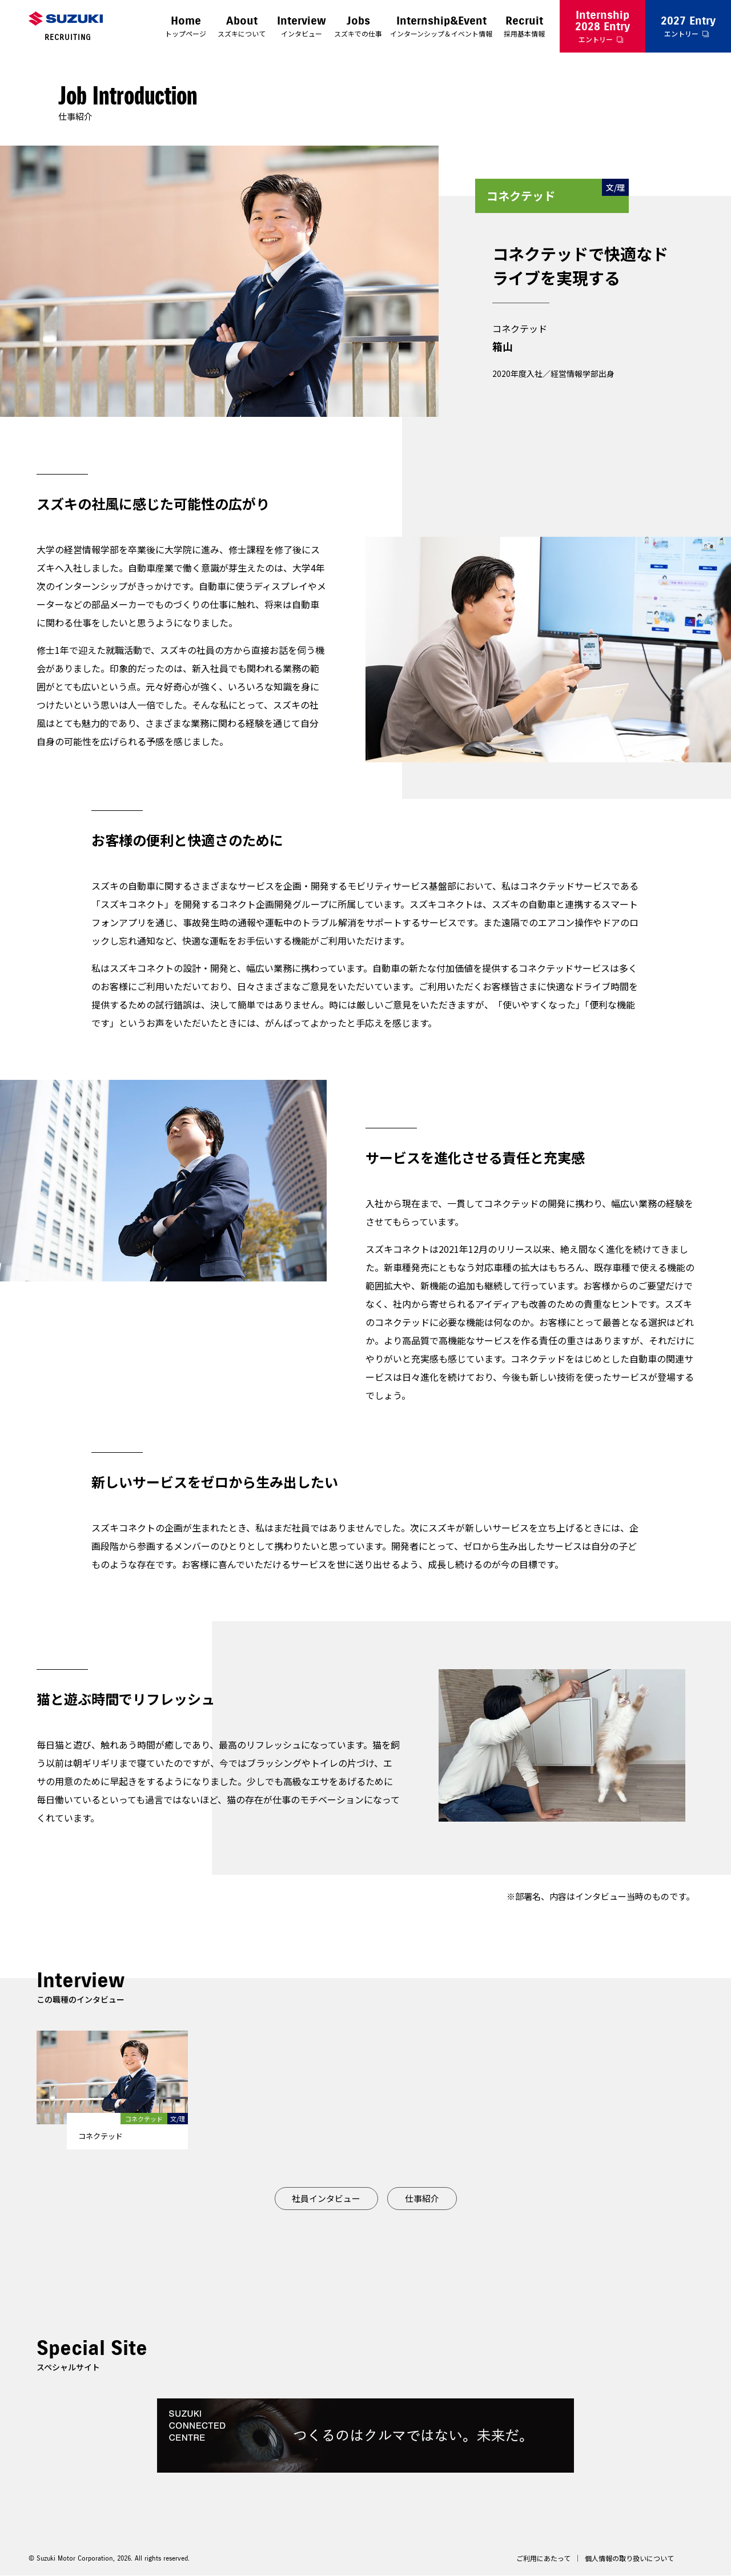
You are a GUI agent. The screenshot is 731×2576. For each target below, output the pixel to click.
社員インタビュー (326, 2198)
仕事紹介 (422, 2198)
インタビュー (301, 26)
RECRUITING (68, 37)
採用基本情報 (524, 26)
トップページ (185, 26)
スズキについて (242, 26)
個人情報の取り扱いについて (629, 2558)
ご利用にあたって (543, 2558)
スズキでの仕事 (358, 26)
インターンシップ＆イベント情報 (441, 26)
